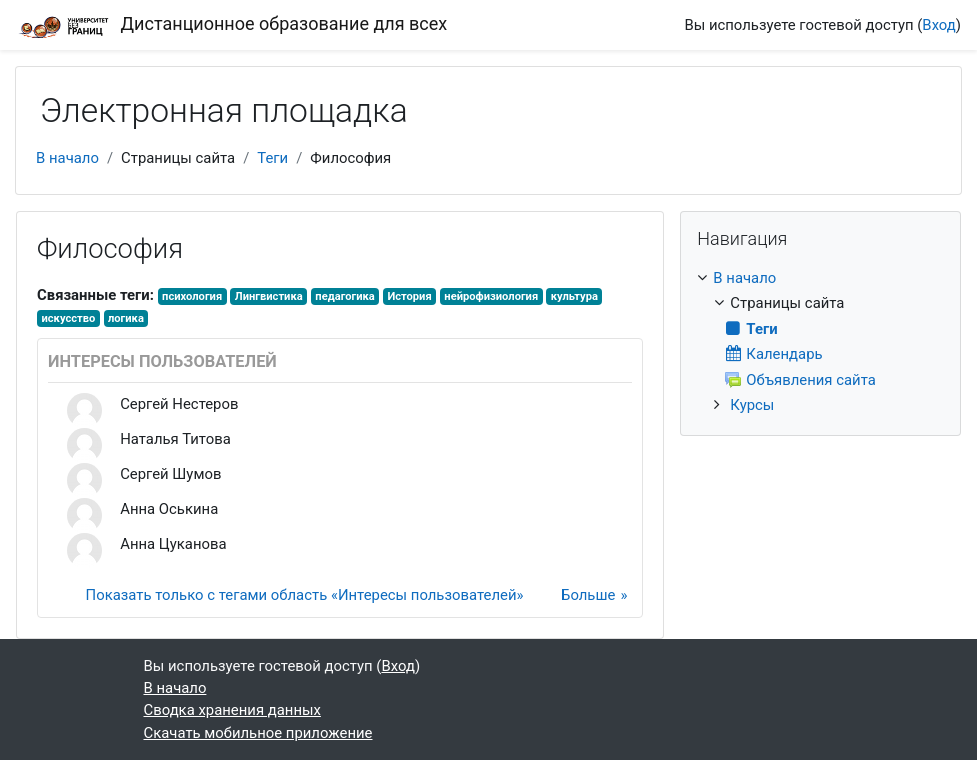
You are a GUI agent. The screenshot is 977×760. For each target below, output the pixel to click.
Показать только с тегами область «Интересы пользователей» (305, 595)
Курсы (752, 405)
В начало (67, 158)
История (409, 296)
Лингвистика (269, 296)
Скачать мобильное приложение (258, 733)
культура (574, 296)
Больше (588, 595)
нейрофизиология (491, 296)
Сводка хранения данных (232, 710)
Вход (938, 25)
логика (126, 318)
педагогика (344, 296)
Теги (272, 158)
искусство (68, 318)
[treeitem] (820, 341)
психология (192, 296)
